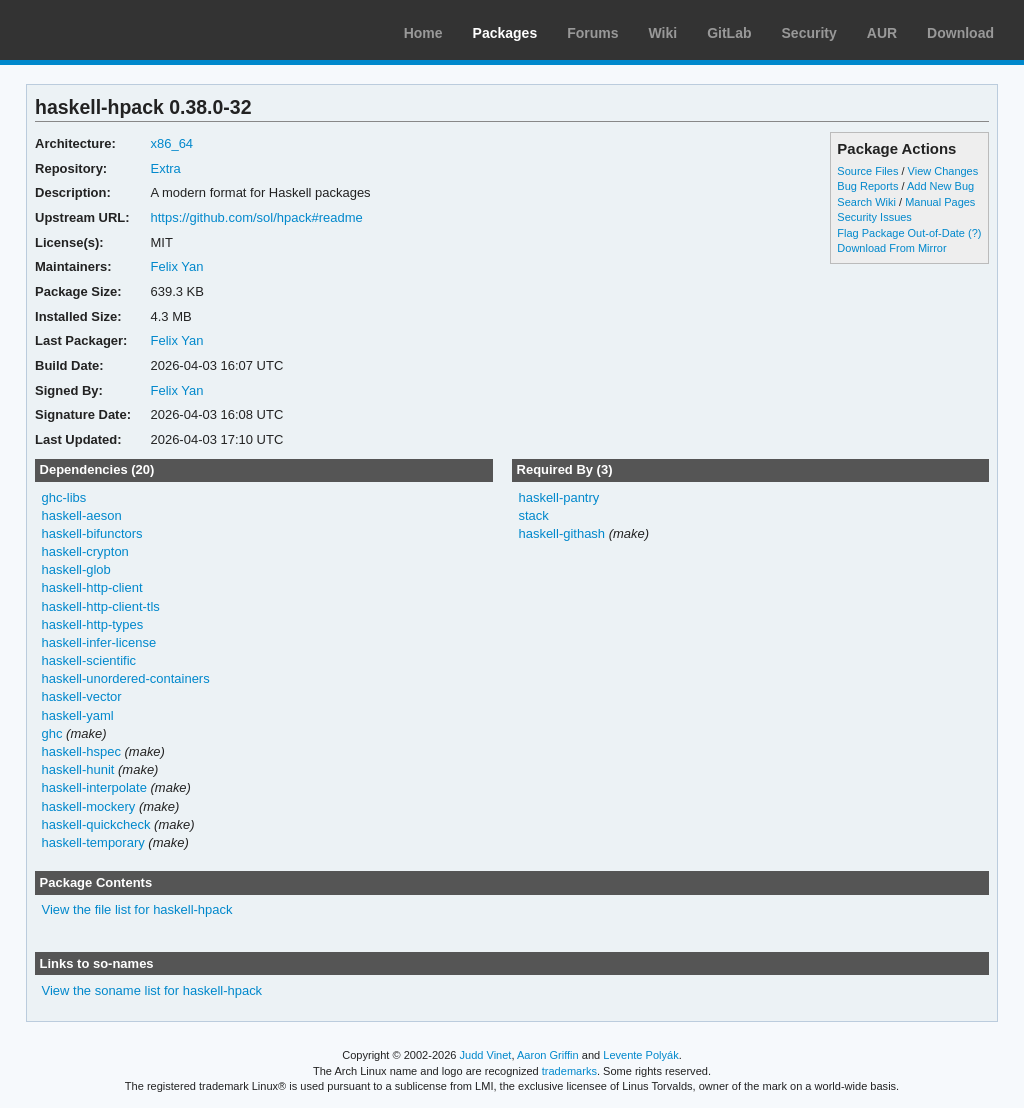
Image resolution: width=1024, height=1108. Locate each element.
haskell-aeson (82, 515)
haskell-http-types (93, 624)
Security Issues (874, 217)
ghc (52, 733)
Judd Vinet (486, 1055)
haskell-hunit (78, 769)
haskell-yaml (78, 715)
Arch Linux (110, 30)
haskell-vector (82, 696)
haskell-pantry (558, 497)
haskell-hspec (81, 751)
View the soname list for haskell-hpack (152, 990)
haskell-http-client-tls (101, 606)
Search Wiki (866, 202)
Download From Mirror (891, 248)
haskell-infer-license (99, 642)
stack (533, 515)
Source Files (867, 171)
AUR (882, 33)
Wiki (663, 33)
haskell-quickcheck (96, 824)
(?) (974, 233)
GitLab (729, 33)
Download (960, 33)
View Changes (943, 171)
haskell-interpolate (94, 787)
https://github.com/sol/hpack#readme (256, 217)
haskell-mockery (89, 806)
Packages (505, 33)
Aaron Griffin (548, 1055)
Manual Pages (940, 202)
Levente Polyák (640, 1055)
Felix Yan (176, 266)
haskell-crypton (85, 551)
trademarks (569, 1071)
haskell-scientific (89, 660)
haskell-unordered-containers (126, 678)
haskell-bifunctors (92, 533)
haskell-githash (561, 533)
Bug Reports (867, 186)
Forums (592, 33)
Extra (165, 168)
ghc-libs (64, 497)
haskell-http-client (92, 587)
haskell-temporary (93, 842)
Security (809, 33)
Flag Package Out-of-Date (901, 233)
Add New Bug (940, 186)
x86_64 (171, 143)
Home (423, 33)
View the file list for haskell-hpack (137, 909)
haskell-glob (76, 569)
